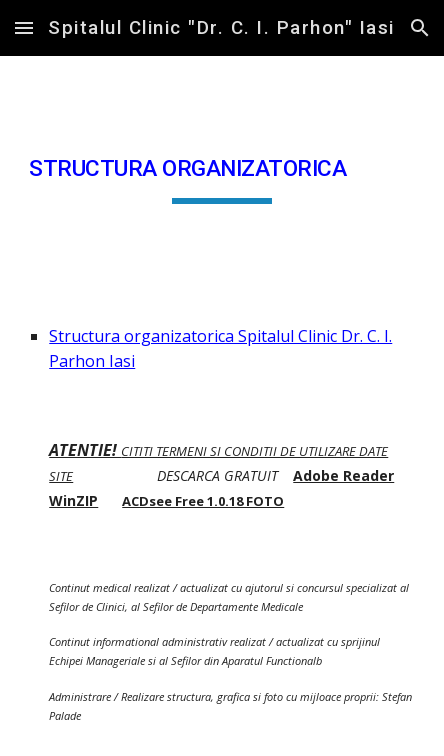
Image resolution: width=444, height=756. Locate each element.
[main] (221, 174)
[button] (24, 27)
